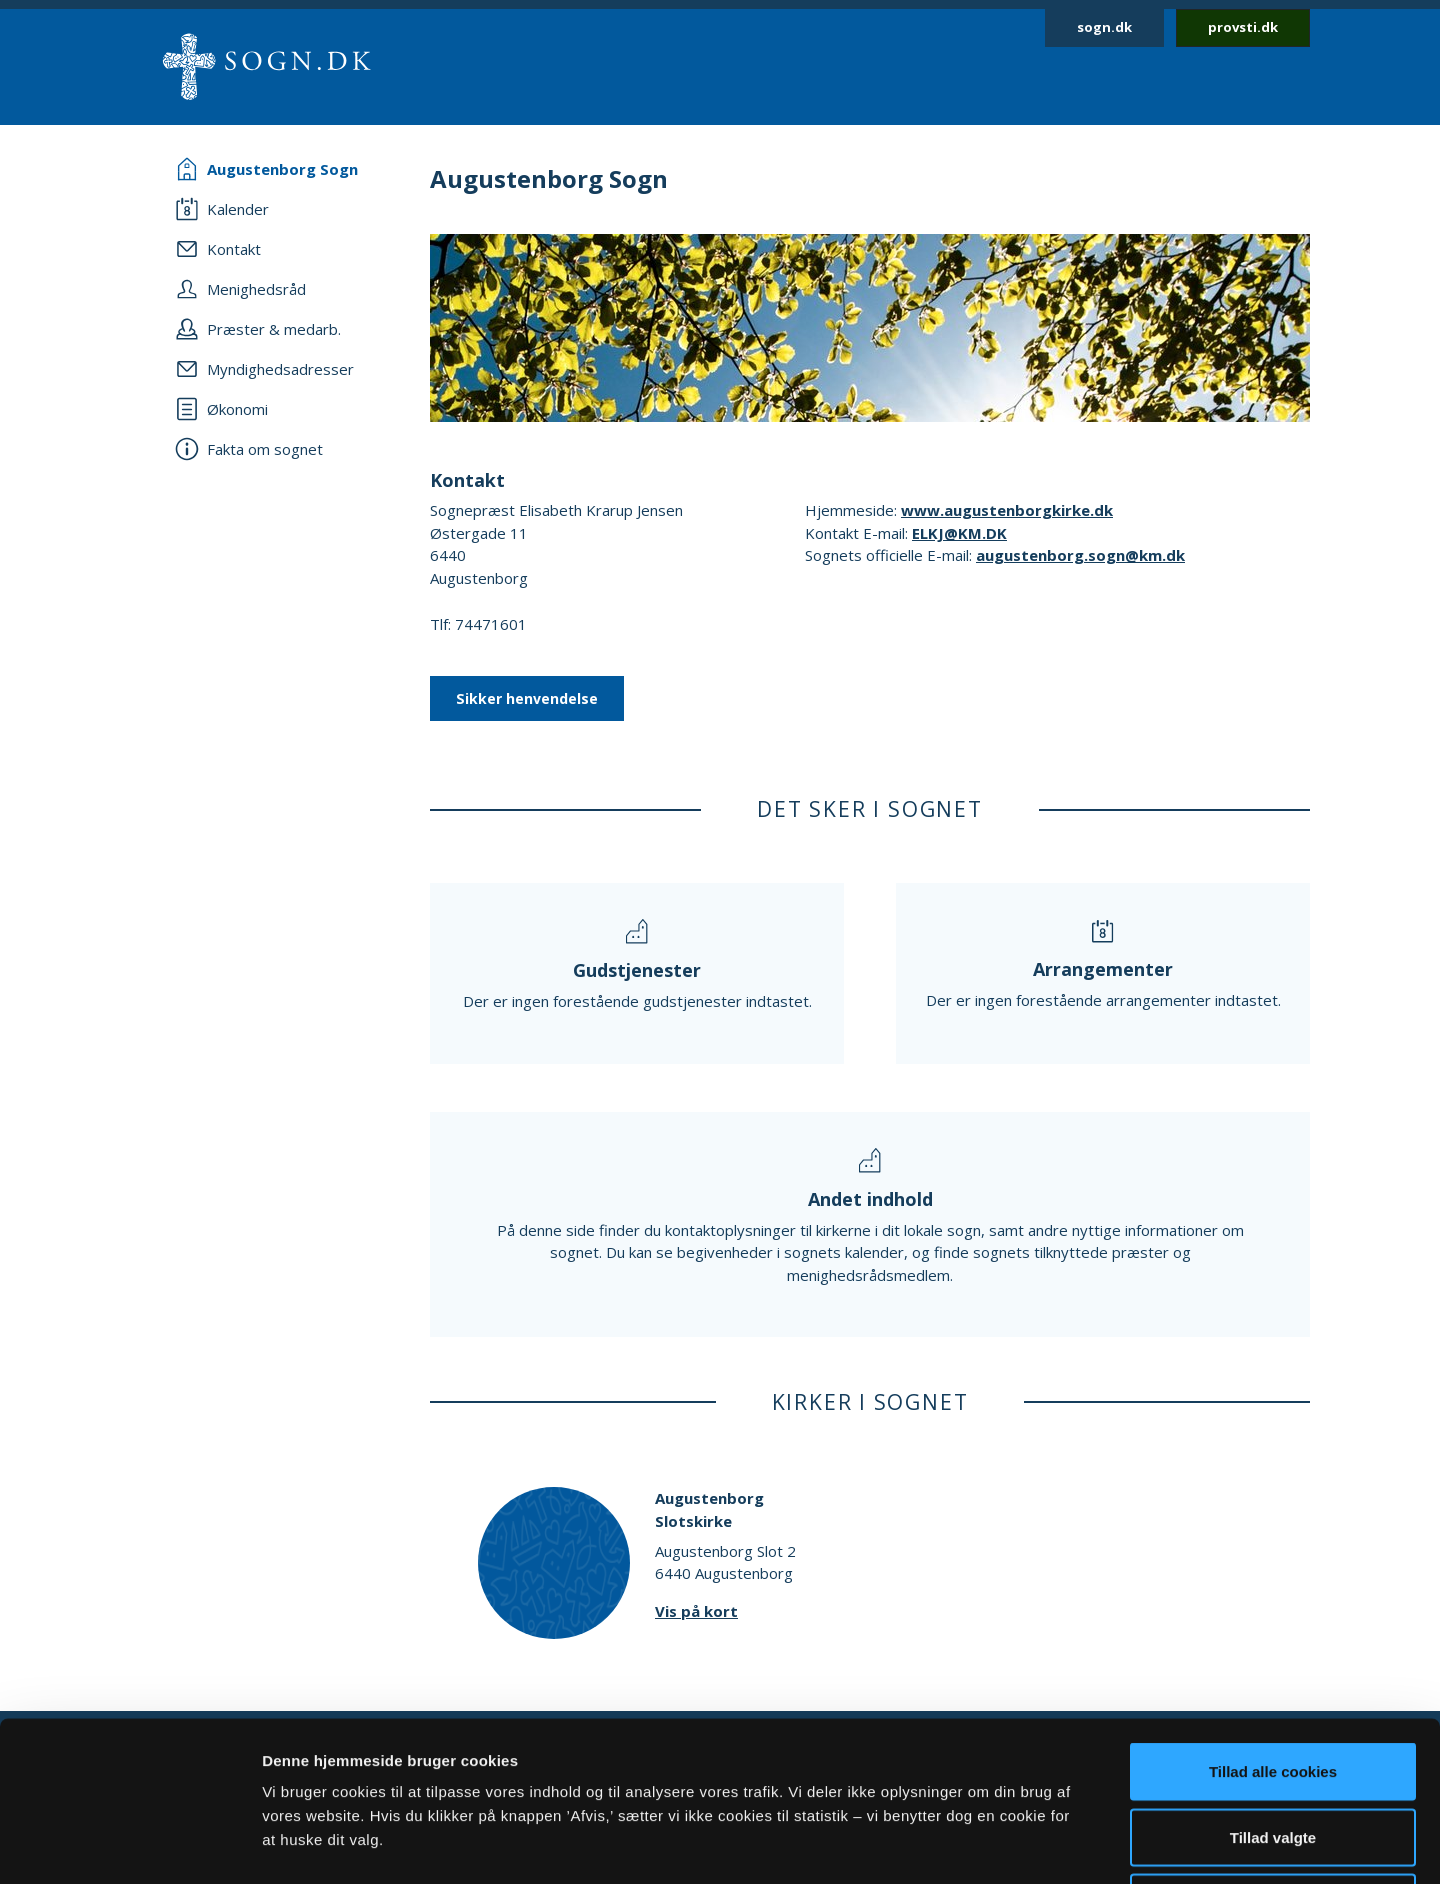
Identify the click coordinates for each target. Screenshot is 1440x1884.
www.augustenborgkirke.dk (1007, 510)
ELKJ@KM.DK (959, 533)
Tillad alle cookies (1273, 1621)
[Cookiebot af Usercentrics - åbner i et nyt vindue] (129, 1845)
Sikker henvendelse (527, 698)
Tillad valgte (1273, 1687)
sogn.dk (1104, 27)
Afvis (1273, 1752)
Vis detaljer (1039, 1844)
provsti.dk (1243, 27)
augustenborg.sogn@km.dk (1080, 555)
